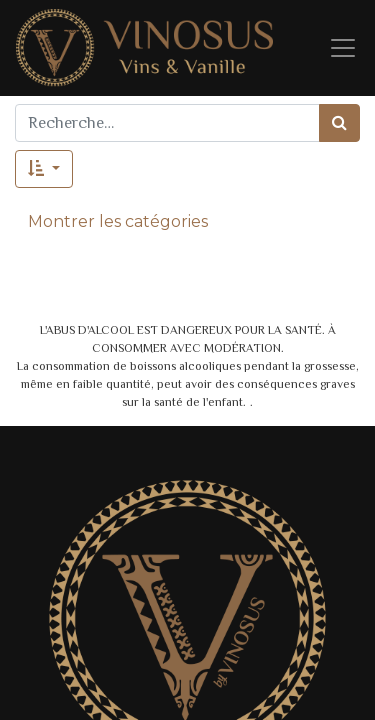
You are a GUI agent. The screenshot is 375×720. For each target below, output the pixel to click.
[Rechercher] (339, 123)
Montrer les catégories (118, 221)
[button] (44, 169)
